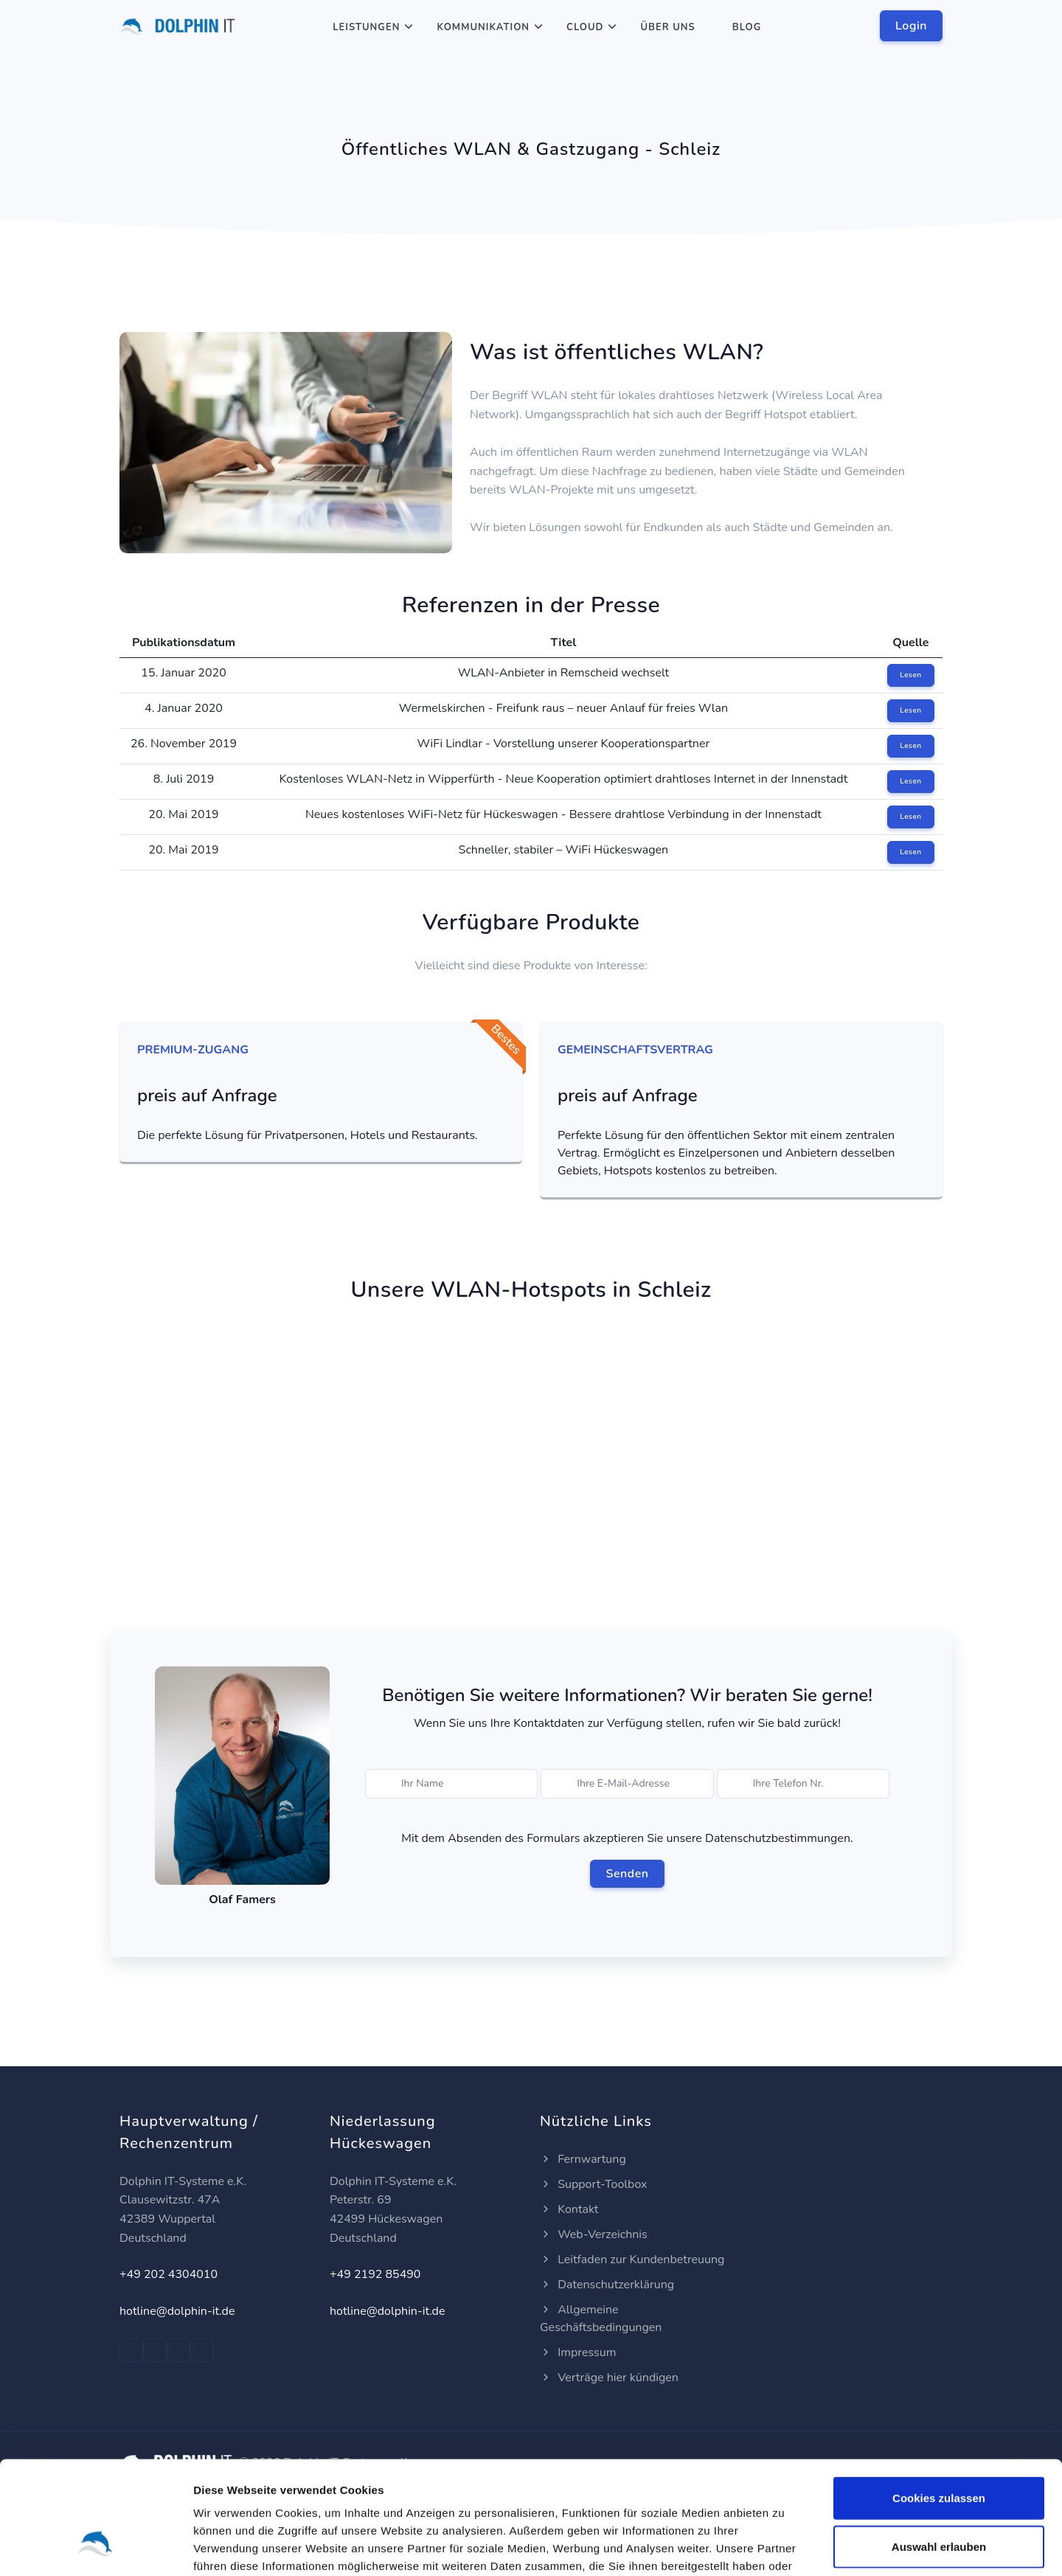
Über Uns (667, 27)
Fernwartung (583, 2159)
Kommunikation (483, 27)
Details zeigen (784, 2547)
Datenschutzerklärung (607, 2284)
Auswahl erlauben (939, 2450)
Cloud (584, 27)
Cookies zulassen (938, 2401)
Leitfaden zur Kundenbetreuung (632, 2259)
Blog (747, 27)
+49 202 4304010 (168, 2274)
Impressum (578, 2352)
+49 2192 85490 (375, 2274)
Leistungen (366, 27)
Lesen (910, 675)
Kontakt (569, 2209)
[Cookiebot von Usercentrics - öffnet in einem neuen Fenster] (95, 2547)
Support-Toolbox (594, 2184)
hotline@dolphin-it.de (177, 2311)
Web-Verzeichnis (594, 2234)
